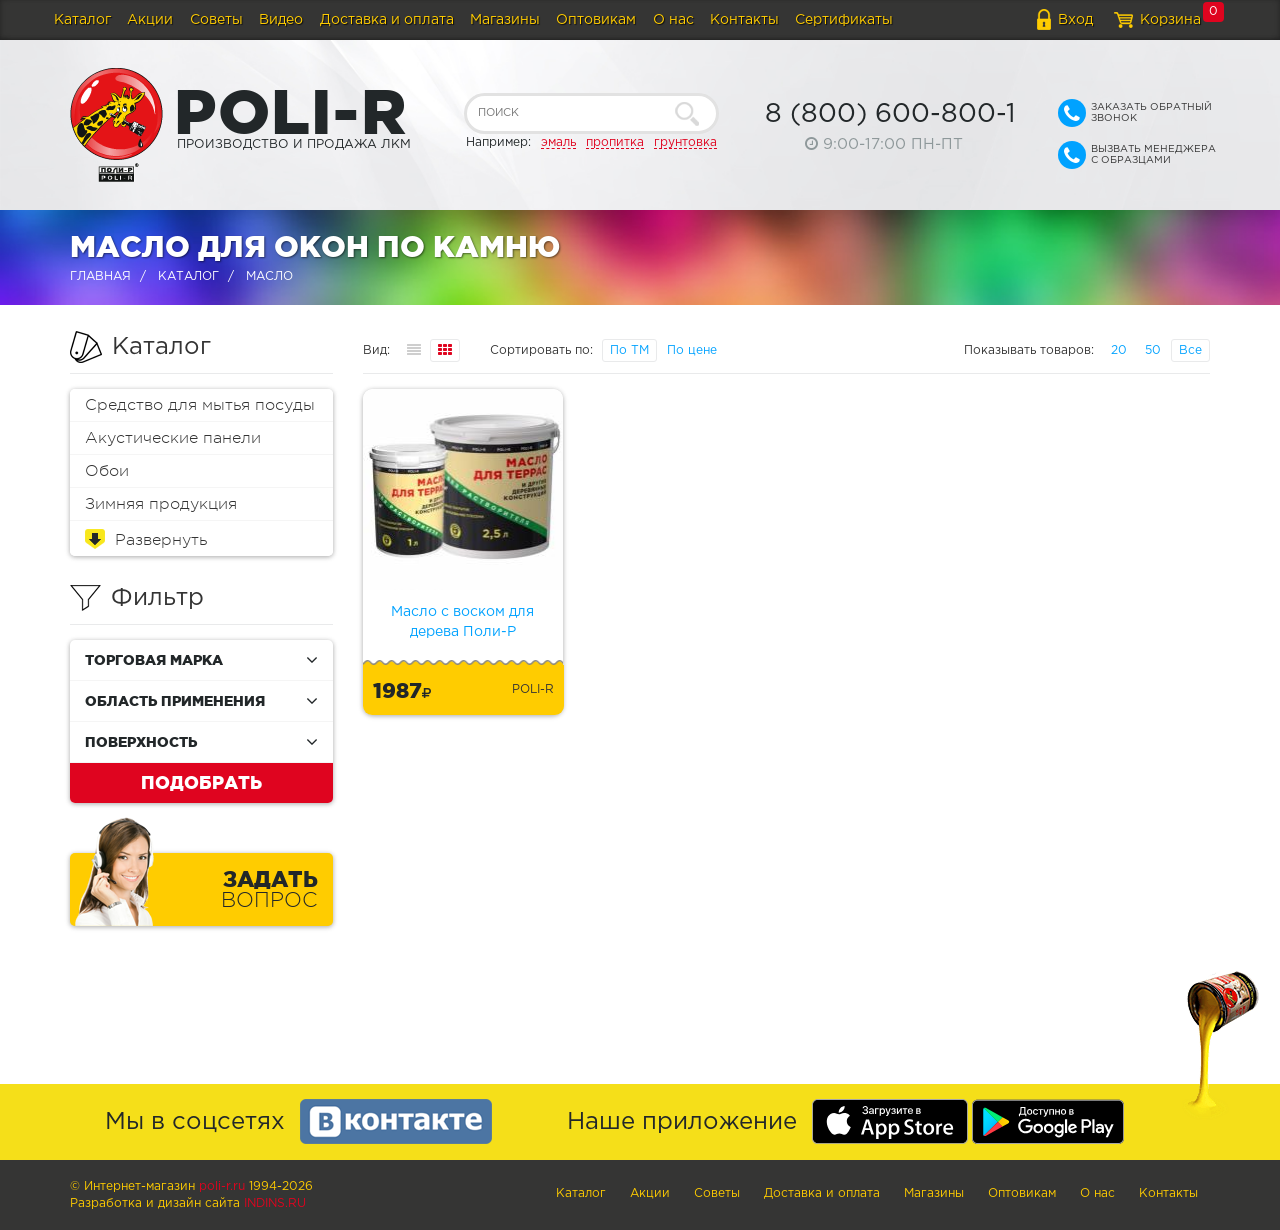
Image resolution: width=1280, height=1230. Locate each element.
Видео (281, 20)
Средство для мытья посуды (200, 405)
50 (1153, 350)
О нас (673, 20)
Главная (100, 276)
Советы (216, 20)
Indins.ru (275, 1203)
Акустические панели (173, 438)
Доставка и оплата (387, 20)
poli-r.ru (222, 1186)
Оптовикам (596, 20)
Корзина (1170, 20)
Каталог (82, 20)
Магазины (505, 20)
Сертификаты (844, 20)
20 (1119, 350)
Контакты (744, 20)
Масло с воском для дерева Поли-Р (462, 622)
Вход (1075, 20)
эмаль (558, 142)
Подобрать (201, 782)
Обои (107, 471)
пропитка (615, 142)
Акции (150, 20)
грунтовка (685, 142)
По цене (692, 350)
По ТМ (629, 350)
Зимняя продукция (161, 504)
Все (1190, 350)
